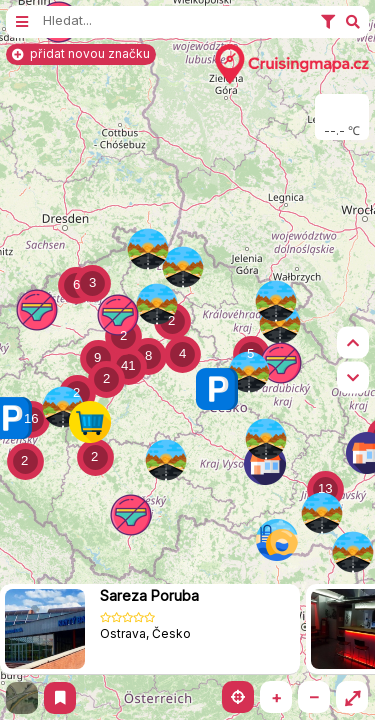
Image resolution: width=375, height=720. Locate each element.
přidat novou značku (81, 53)
